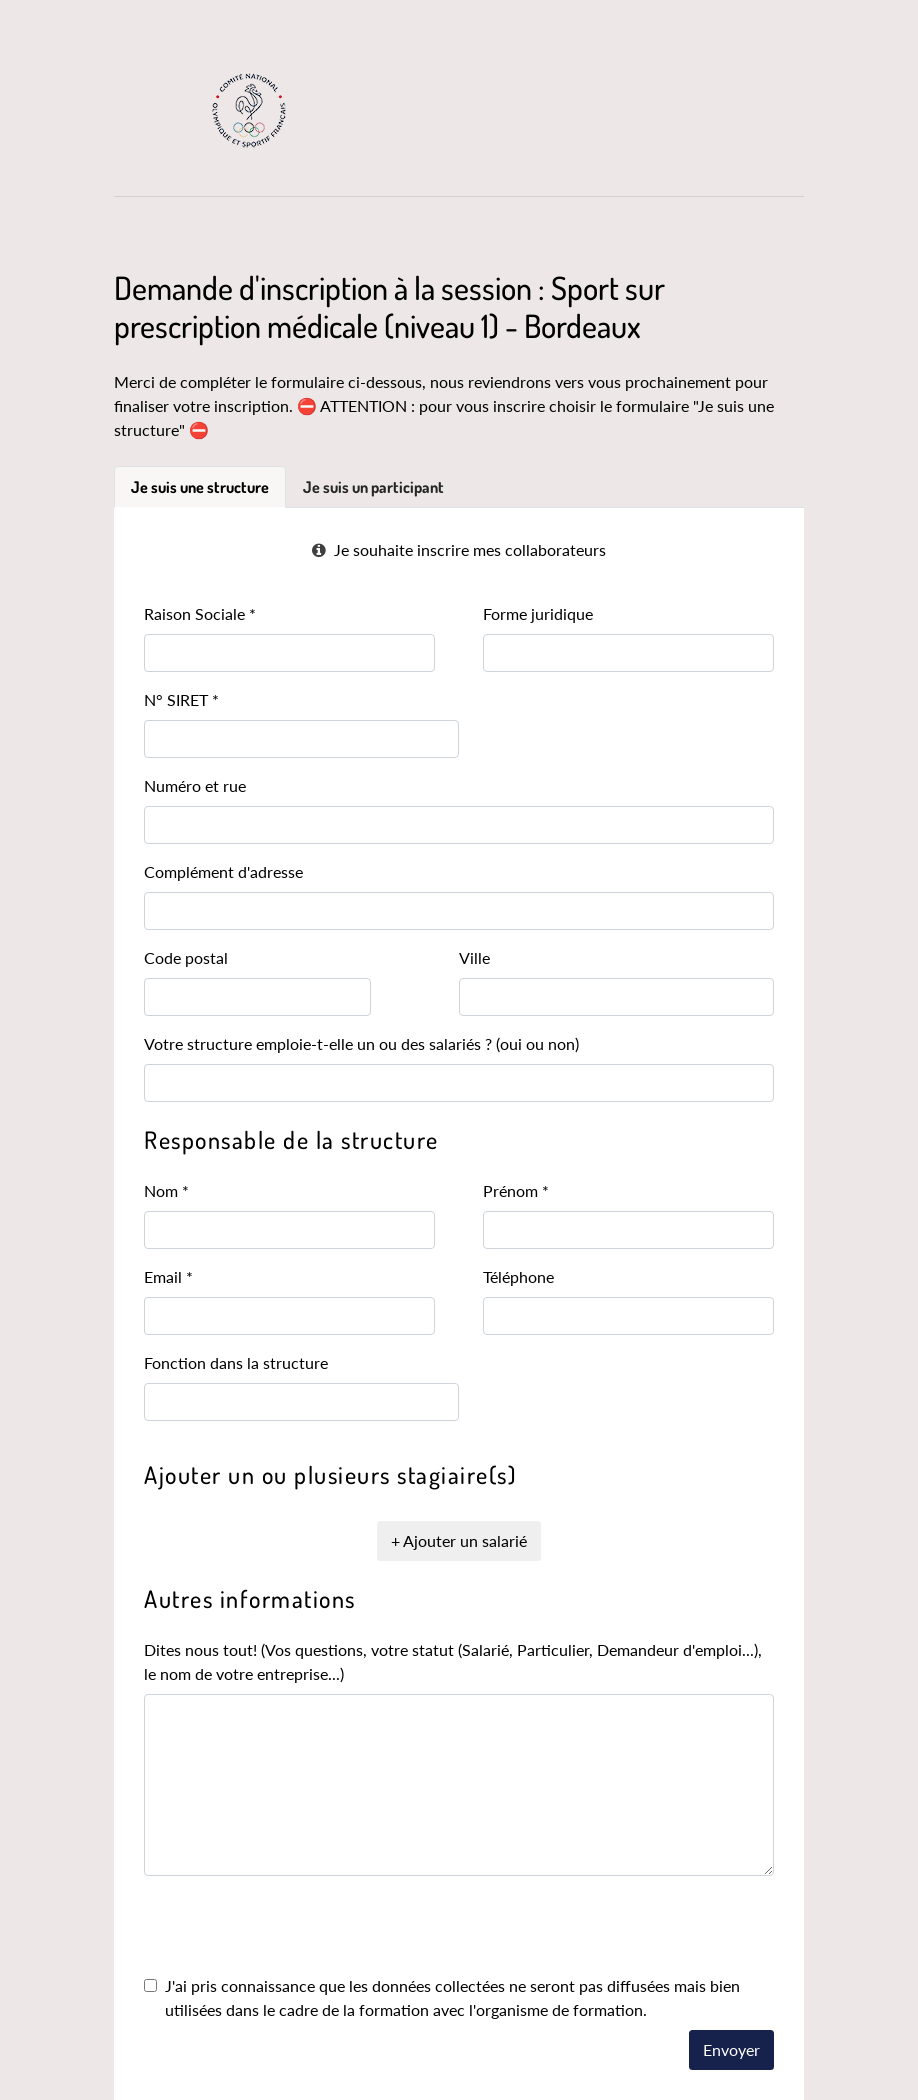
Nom (166, 1190)
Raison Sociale (200, 613)
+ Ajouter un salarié (459, 1540)
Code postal (186, 957)
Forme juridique (538, 613)
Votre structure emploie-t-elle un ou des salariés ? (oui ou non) (361, 1043)
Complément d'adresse (223, 871)
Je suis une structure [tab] (200, 487)
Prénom (516, 1190)
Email (168, 1276)
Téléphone (518, 1276)
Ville (474, 957)
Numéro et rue (195, 785)
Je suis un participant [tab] (373, 487)
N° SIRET (181, 699)
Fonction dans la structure (236, 1362)
